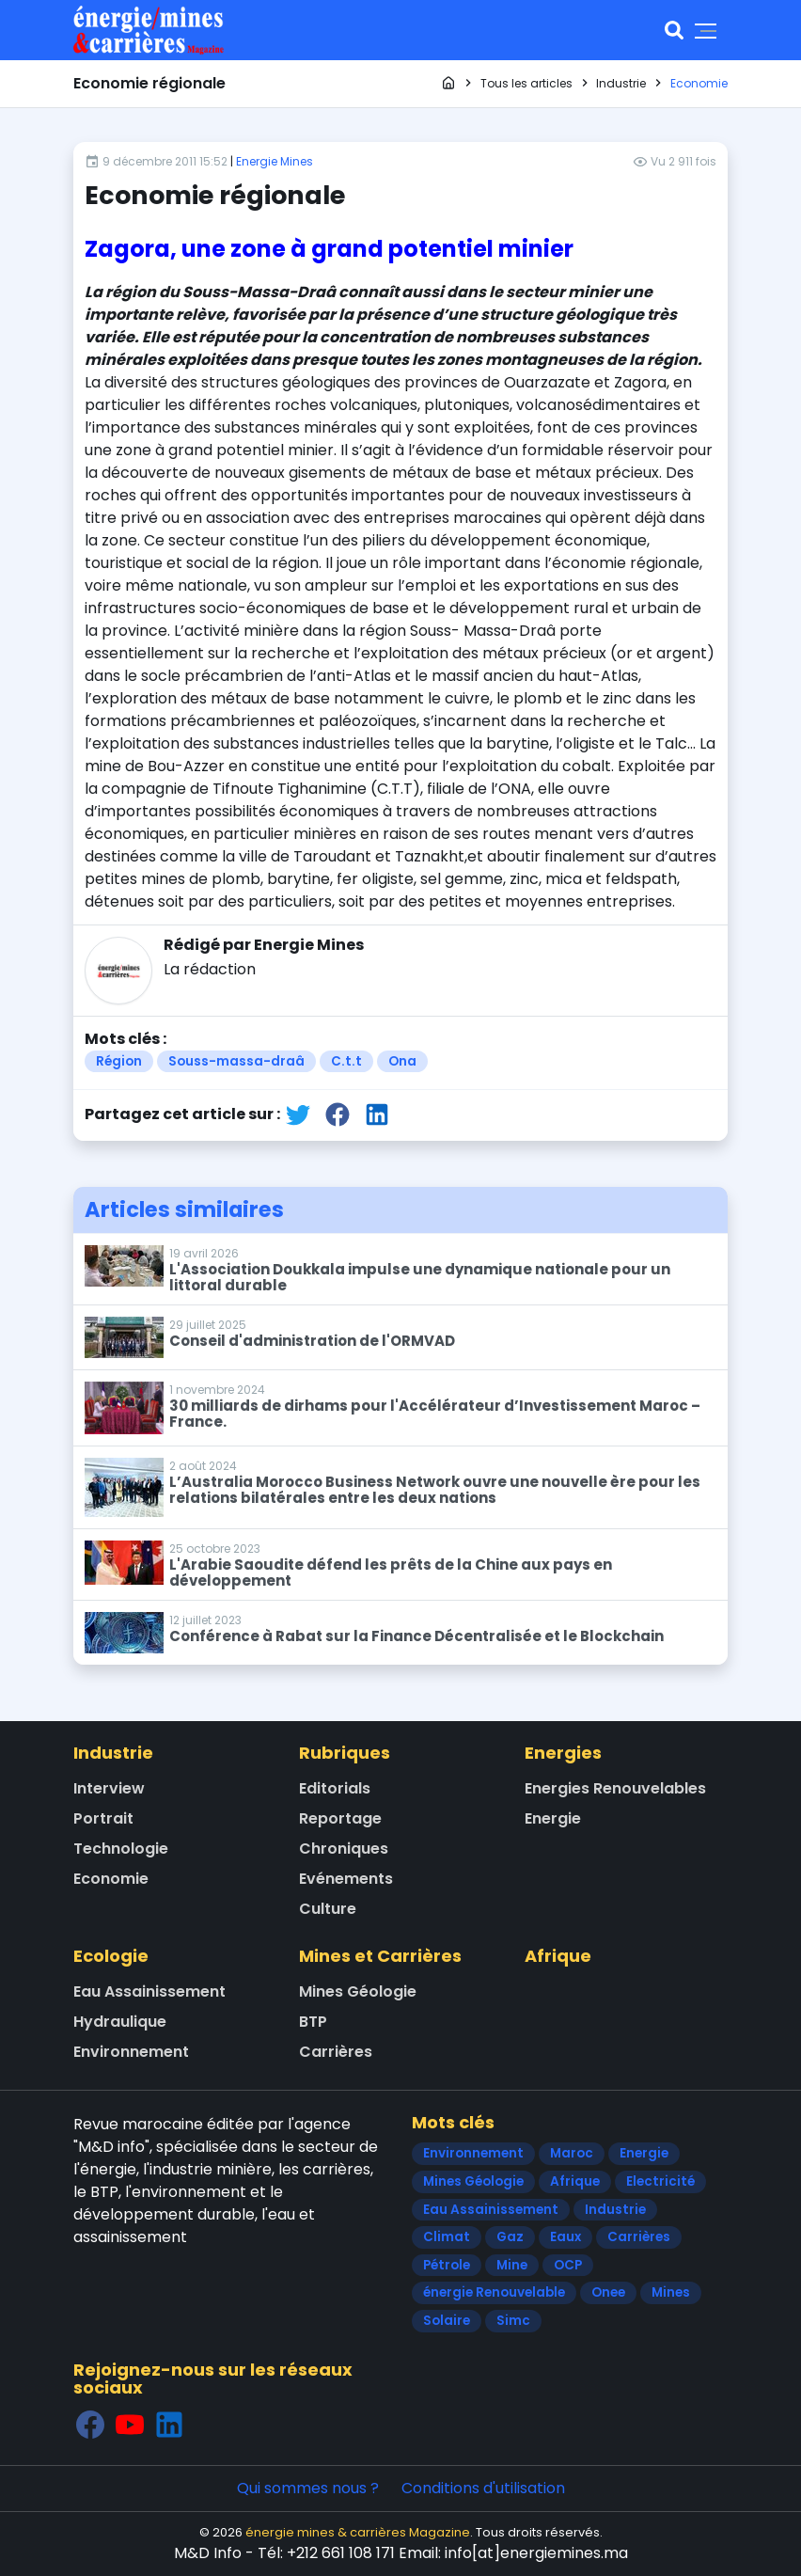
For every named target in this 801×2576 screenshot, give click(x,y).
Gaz (510, 2237)
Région (119, 1061)
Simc (513, 2321)
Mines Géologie (357, 1991)
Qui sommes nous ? (308, 2488)
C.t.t (346, 1061)
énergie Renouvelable (494, 2292)
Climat (446, 2237)
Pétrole (446, 2265)
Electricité (660, 2181)
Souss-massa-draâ (236, 1061)
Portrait (103, 1818)
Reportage (340, 1818)
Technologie (120, 1848)
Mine (511, 2265)
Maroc (571, 2153)
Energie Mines (274, 161)
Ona (402, 1061)
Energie (553, 1818)
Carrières (335, 2051)
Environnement (131, 2051)
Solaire (446, 2321)
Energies (563, 1752)
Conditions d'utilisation (483, 2488)
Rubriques (344, 1752)
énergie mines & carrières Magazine (357, 2532)
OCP (568, 2265)
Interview (109, 1788)
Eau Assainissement (149, 1991)
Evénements (346, 1878)
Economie (111, 1878)
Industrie (113, 1752)
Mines (671, 2292)
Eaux (565, 2237)
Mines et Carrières (380, 1956)
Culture (327, 1909)
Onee (608, 2292)
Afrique (558, 1956)
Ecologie (111, 1956)
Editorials (334, 1788)
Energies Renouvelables (615, 1788)
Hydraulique (119, 2021)
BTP (313, 2021)
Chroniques (343, 1848)
